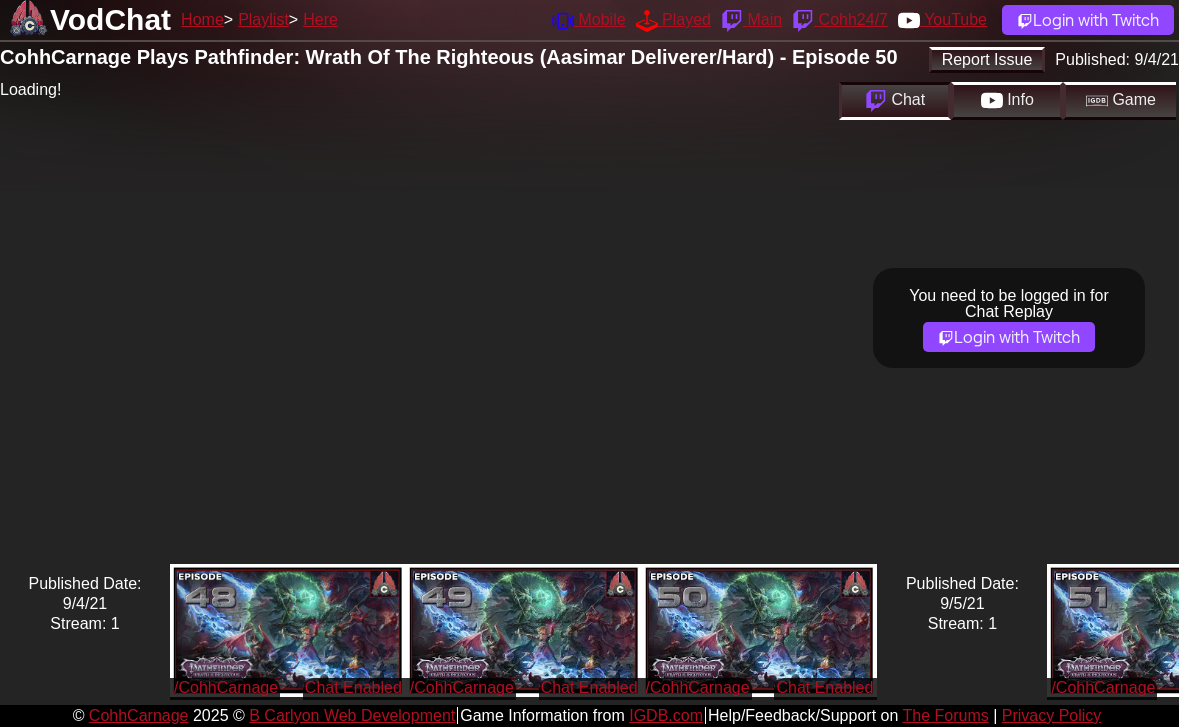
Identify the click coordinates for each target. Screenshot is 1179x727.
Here (320, 19)
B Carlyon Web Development (352, 715)
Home (202, 19)
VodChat (110, 19)
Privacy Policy (1052, 715)
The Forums (945, 715)
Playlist (263, 19)
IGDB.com (666, 715)
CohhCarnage (139, 715)
